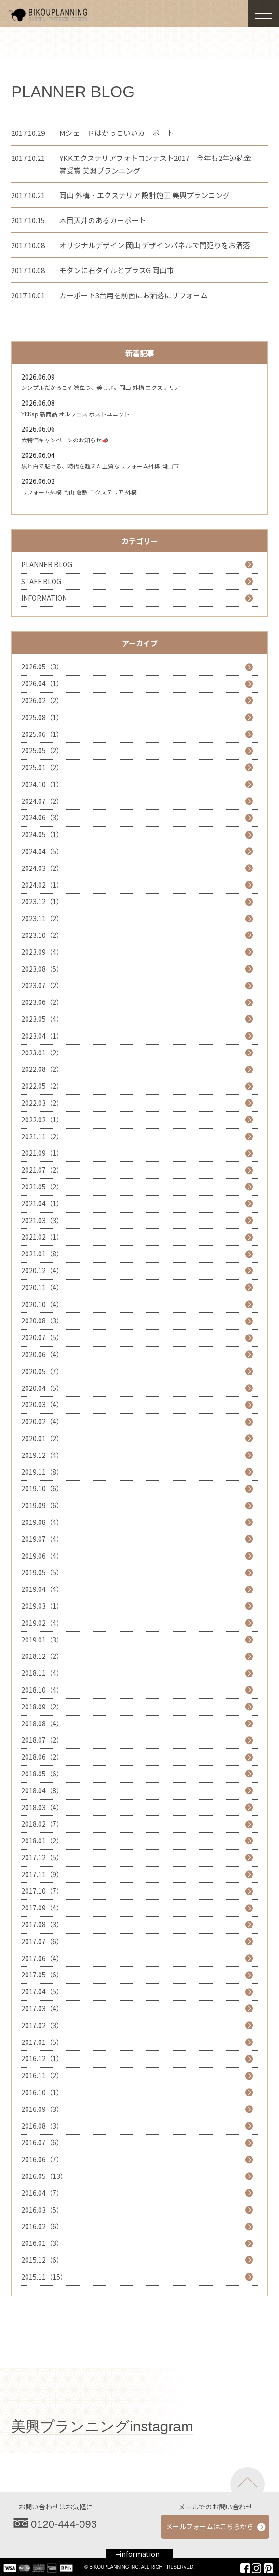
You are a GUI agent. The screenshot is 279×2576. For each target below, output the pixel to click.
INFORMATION (44, 597)
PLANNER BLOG (46, 564)
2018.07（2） (42, 1740)
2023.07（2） (42, 985)
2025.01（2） (42, 767)
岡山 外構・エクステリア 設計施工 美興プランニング (144, 195)
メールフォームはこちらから (209, 2526)
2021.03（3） (42, 1220)
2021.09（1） (42, 1153)
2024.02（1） (42, 885)
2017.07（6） (42, 1941)
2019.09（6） (42, 1505)
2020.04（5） (42, 1388)
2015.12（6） (42, 2260)
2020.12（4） (42, 1270)
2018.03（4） (42, 1807)
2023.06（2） (42, 1002)
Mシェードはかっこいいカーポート (116, 133)
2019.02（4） (42, 1623)
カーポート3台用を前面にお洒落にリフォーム (133, 295)
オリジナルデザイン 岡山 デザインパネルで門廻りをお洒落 (154, 245)
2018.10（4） (42, 1690)
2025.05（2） (42, 750)
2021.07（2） (42, 1170)
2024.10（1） (42, 784)
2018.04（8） (42, 1790)
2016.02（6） (42, 2226)
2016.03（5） (42, 2210)
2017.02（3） (42, 2025)
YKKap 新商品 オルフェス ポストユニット (75, 414)
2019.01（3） (42, 1639)
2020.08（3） (42, 1320)
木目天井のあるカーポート (102, 220)
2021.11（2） (42, 1136)
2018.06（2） (42, 1757)
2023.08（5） (42, 969)
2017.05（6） (42, 1974)
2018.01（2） (42, 1840)
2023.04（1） (42, 1036)
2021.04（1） (42, 1203)
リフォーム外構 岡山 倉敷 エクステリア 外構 (79, 492)
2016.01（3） (42, 2243)
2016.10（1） (42, 2092)
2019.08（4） (42, 1522)
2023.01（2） (42, 1052)
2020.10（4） (42, 1304)
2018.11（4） (42, 1673)
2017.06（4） (42, 1958)
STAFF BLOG (41, 581)
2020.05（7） (42, 1371)
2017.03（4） (42, 2008)
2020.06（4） (42, 1354)
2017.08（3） (42, 1924)
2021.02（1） (42, 1236)
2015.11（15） (44, 2277)
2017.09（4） (42, 1907)
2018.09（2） (42, 1706)
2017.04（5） (42, 1991)
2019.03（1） (42, 1606)
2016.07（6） (42, 2142)
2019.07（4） (42, 1539)
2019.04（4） (42, 1589)
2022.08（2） (42, 1069)
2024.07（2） (42, 801)
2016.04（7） (42, 2193)
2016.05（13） (44, 2176)
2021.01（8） (42, 1253)
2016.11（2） (42, 2075)
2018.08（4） (42, 1723)
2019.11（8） (42, 1472)
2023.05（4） (42, 1019)
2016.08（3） (42, 2126)
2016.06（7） (42, 2159)
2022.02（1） (42, 1119)
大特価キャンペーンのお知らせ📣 (65, 440)
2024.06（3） (42, 817)
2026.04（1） (42, 683)
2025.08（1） (42, 717)
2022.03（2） (42, 1103)
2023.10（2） (42, 935)
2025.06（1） (42, 734)
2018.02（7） (42, 1824)
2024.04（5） (42, 851)
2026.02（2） (42, 700)
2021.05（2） (42, 1186)
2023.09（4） (42, 952)
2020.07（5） (42, 1337)
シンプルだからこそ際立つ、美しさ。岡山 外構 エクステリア (100, 387)
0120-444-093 (64, 2524)
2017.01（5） (42, 2042)
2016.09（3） (42, 2109)
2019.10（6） (42, 1488)
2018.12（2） (42, 1656)
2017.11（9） (42, 1874)
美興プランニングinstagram (102, 2426)
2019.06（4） (42, 1556)
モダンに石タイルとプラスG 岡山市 (116, 270)
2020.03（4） (42, 1404)
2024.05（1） (42, 834)
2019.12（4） (42, 1455)
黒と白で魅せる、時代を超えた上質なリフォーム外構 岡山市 (100, 466)
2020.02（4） (42, 1421)
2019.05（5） (42, 1572)
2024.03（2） (42, 868)
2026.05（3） (42, 666)
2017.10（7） (42, 1890)
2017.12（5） (42, 1857)
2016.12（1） (42, 2058)
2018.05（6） (42, 1773)
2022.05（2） (42, 1086)
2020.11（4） (42, 1287)
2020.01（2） (42, 1438)
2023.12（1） (42, 901)
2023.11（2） (42, 918)
